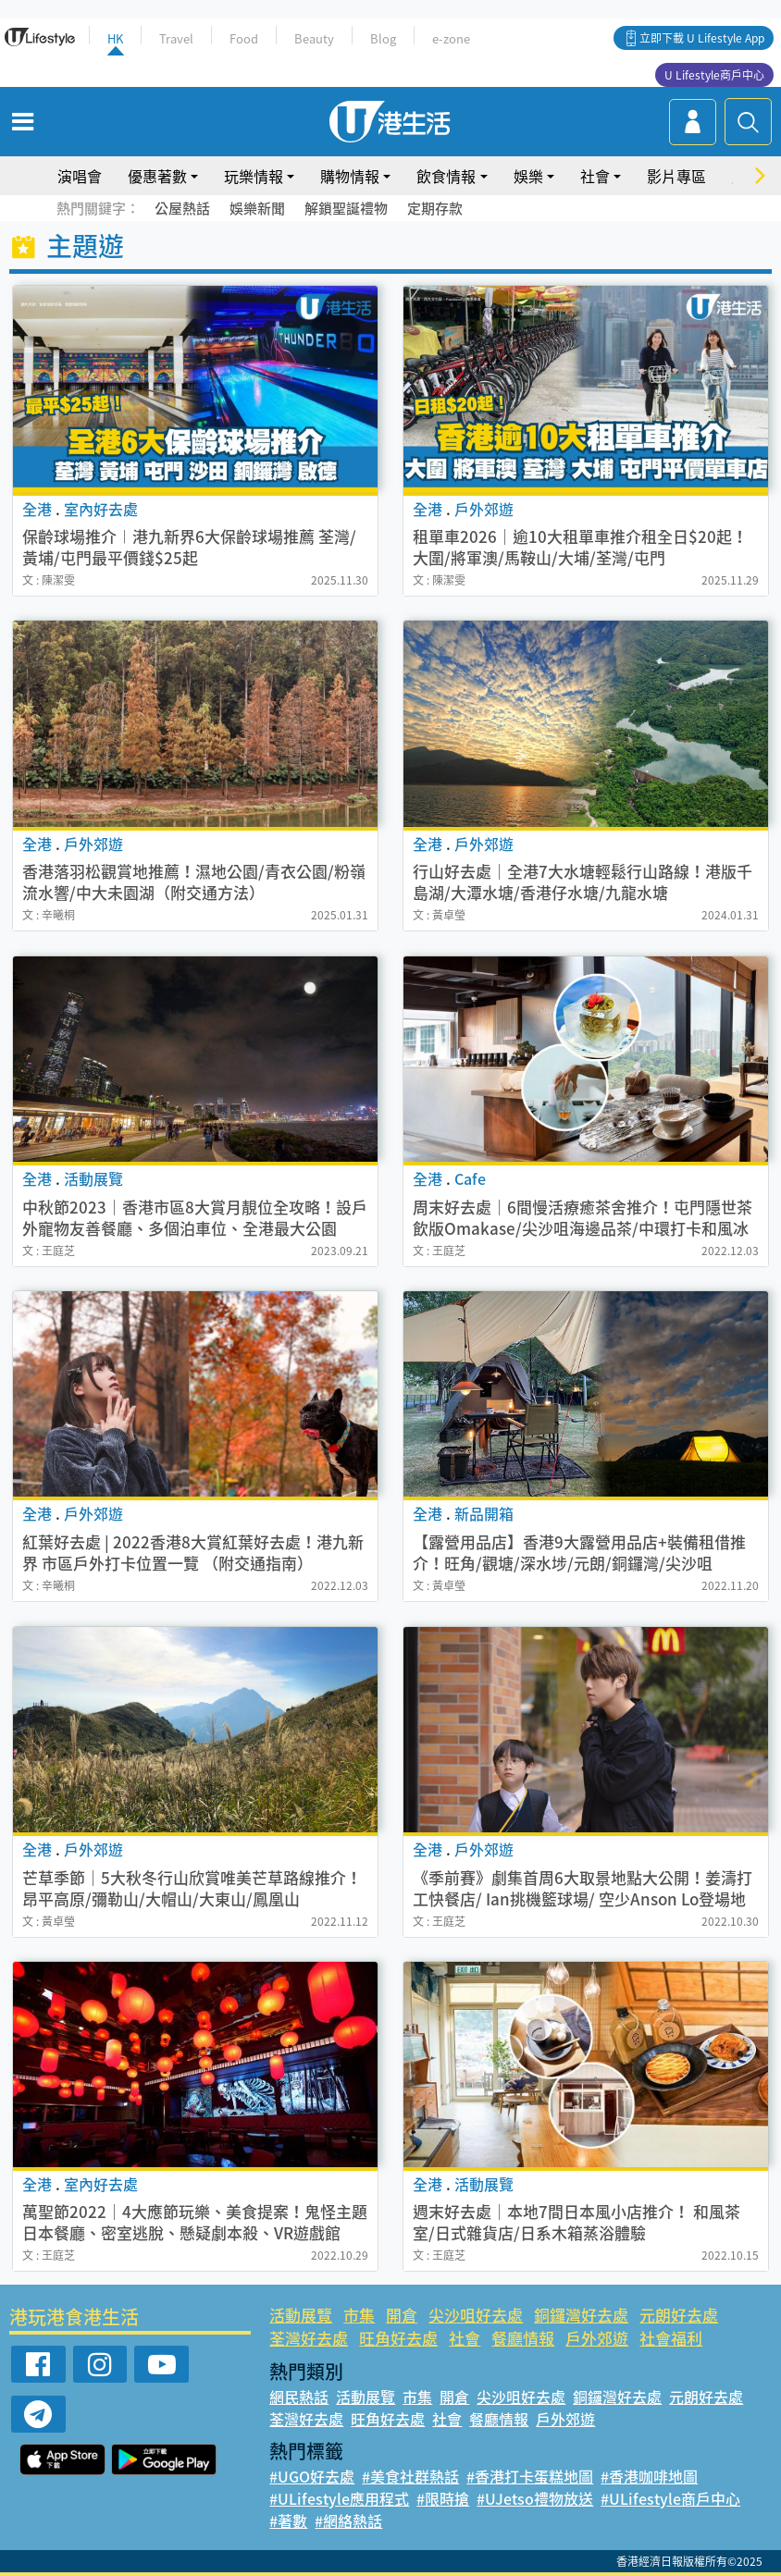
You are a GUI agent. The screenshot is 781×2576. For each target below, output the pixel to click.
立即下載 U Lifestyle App (701, 38)
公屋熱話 (182, 208)
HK (115, 38)
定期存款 (435, 208)
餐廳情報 (522, 2337)
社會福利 (670, 2337)
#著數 (288, 2520)
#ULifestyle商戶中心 (670, 2498)
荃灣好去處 (308, 2337)
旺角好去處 (398, 2337)
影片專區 (676, 176)
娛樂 (528, 176)
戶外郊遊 (596, 2337)
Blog (383, 38)
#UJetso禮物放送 (535, 2498)
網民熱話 (299, 2396)
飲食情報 (446, 176)
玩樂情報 (253, 176)
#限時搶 (442, 2498)
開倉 (401, 2314)
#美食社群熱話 (410, 2476)
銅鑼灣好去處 (581, 2314)
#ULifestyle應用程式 (339, 2498)
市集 (359, 2314)
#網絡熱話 (348, 2520)
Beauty (314, 38)
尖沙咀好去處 (475, 2314)
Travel (176, 38)
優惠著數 (157, 176)
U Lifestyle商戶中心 (714, 75)
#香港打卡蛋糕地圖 (529, 2476)
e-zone (451, 38)
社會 (595, 176)
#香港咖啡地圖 (649, 2476)
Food (243, 38)
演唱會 (79, 176)
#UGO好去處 (311, 2476)
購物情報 (349, 176)
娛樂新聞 (257, 208)
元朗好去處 (678, 2314)
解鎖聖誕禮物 (346, 208)
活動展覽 (300, 2314)
